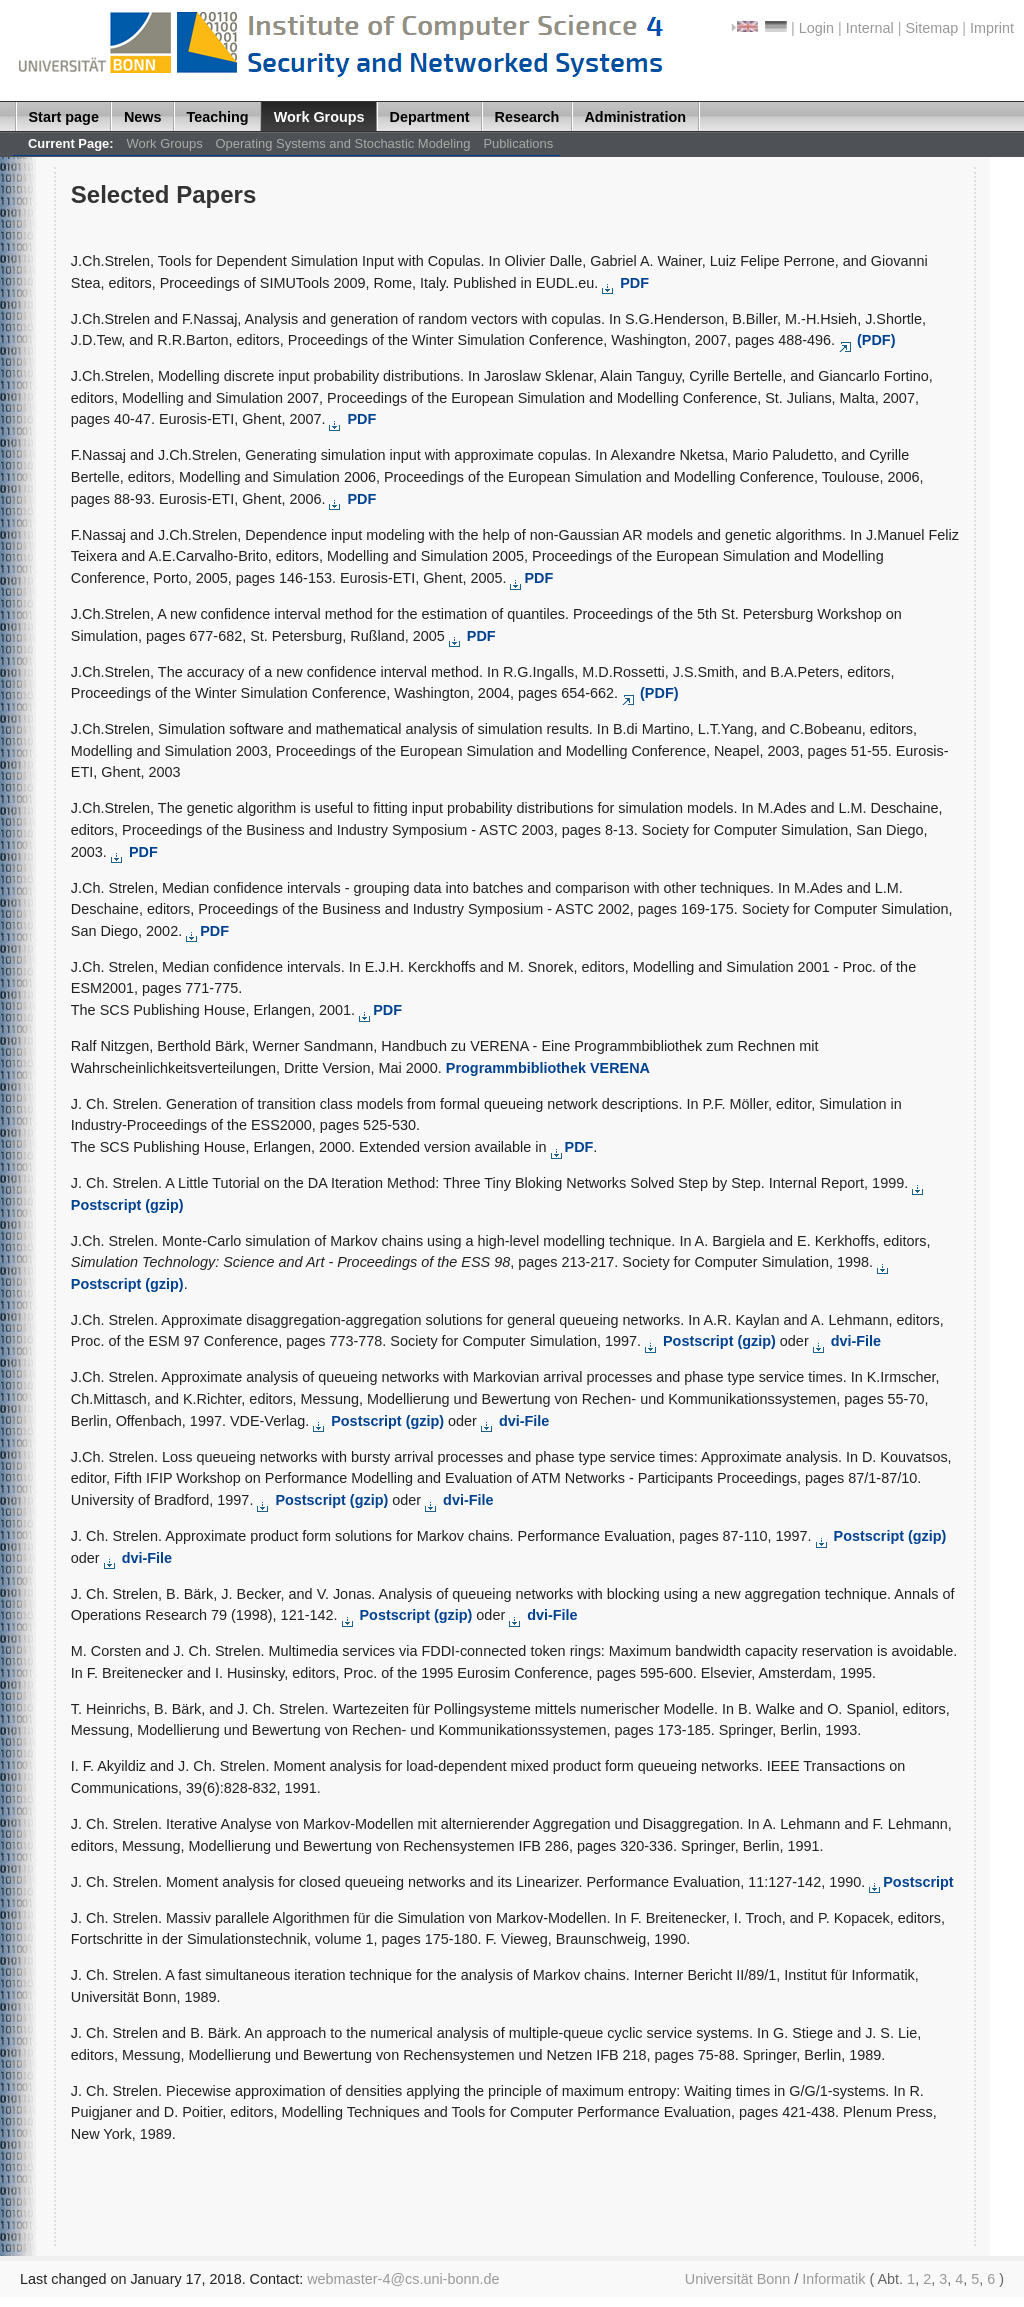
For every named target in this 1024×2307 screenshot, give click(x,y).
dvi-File (847, 1341)
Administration (635, 117)
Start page (64, 117)
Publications (518, 143)
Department (430, 117)
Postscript (911, 1882)
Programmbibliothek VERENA (548, 1068)
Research (527, 117)
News (143, 117)
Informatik (833, 2279)
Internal (870, 28)
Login (816, 28)
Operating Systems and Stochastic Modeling (343, 143)
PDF (625, 283)
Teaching (218, 117)
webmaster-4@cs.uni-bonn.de (403, 2279)
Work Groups (319, 117)
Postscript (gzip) (712, 1341)
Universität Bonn (738, 2279)
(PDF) (867, 340)
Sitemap (931, 28)
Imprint (992, 28)
